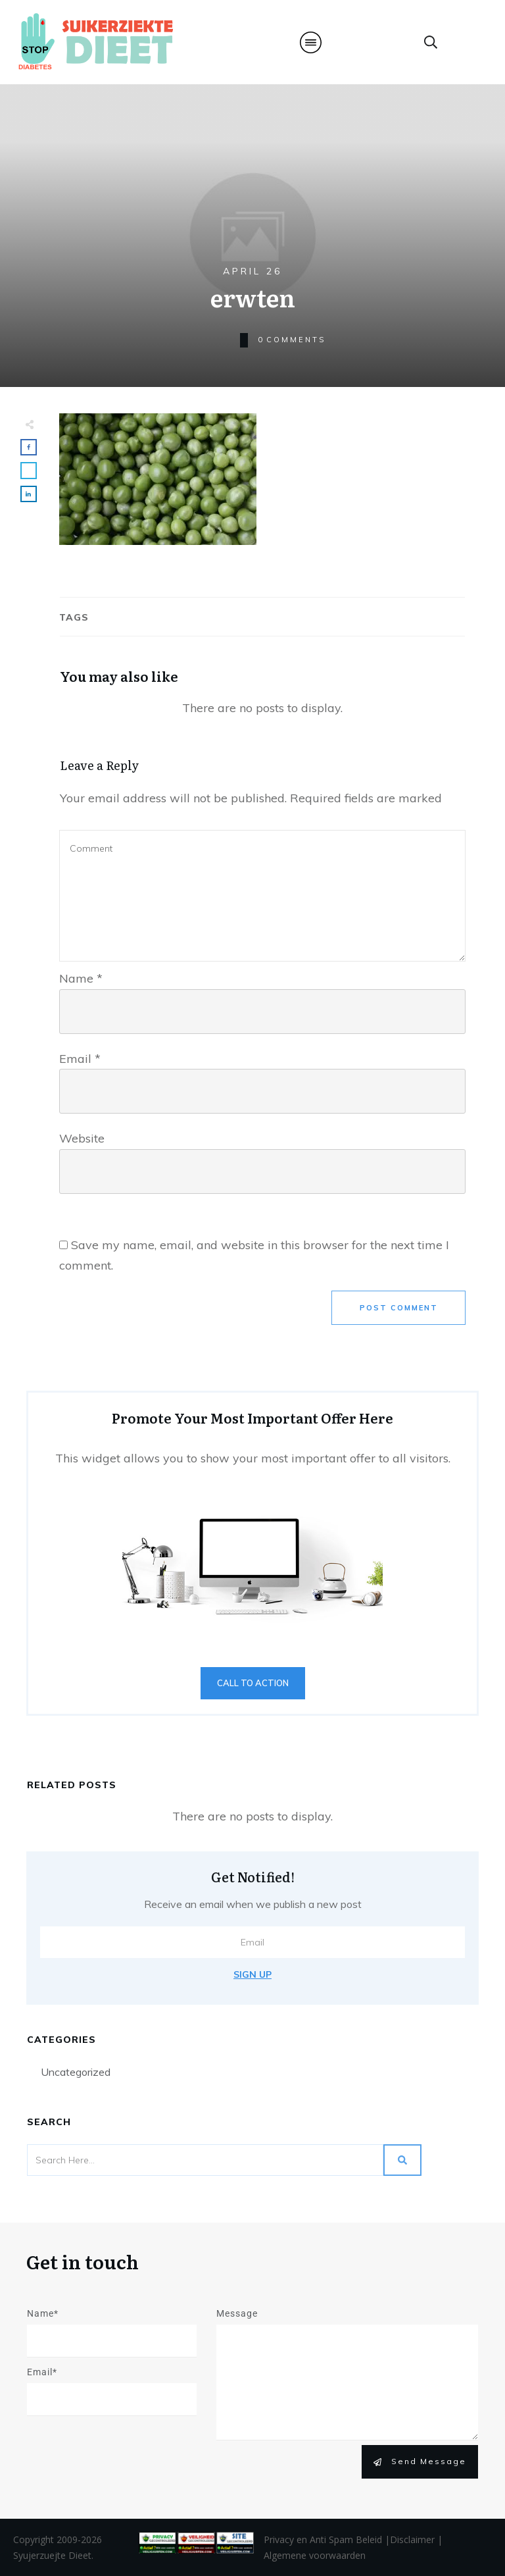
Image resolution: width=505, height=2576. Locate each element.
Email (80, 1058)
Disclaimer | (416, 2539)
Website (82, 1138)
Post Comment (399, 1307)
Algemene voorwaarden (315, 2555)
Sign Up (252, 1974)
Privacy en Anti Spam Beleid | (327, 2539)
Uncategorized (75, 2071)
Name (81, 978)
